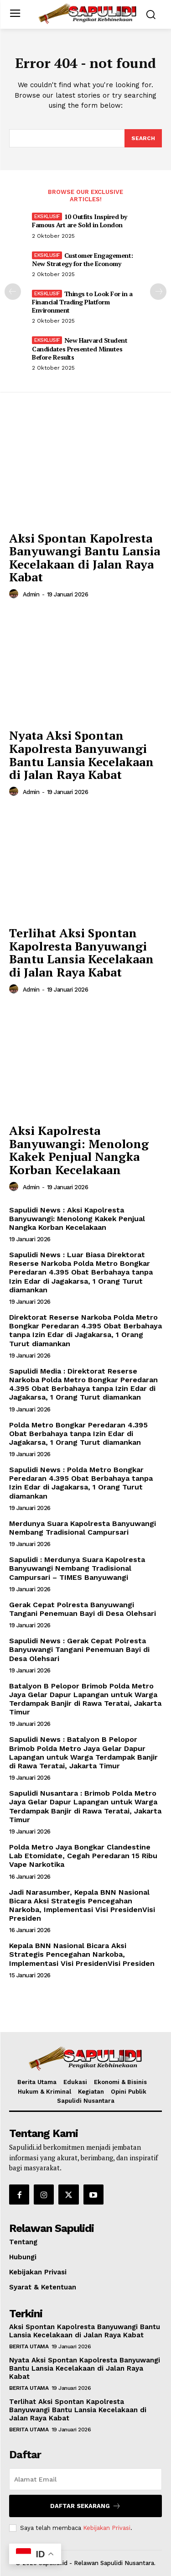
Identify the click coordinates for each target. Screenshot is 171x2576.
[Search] (143, 138)
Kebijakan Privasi (106, 2527)
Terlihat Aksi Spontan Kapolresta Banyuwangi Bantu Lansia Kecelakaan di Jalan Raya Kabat (81, 952)
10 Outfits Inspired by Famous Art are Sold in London (79, 220)
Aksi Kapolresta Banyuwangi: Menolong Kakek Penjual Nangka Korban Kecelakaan (79, 1150)
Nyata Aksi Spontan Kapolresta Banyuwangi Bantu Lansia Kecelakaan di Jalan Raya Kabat (81, 754)
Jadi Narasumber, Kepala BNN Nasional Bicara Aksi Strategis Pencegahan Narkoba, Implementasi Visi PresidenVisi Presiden (82, 1905)
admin (31, 594)
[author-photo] (15, 594)
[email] (85, 2479)
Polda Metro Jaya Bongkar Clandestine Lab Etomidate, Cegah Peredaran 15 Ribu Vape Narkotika (83, 1856)
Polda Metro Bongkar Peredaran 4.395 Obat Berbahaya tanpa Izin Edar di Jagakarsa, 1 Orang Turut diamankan (78, 1434)
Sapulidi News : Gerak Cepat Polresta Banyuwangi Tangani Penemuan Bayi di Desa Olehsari (79, 1649)
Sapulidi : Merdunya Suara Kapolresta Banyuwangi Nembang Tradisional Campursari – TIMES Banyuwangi (77, 1568)
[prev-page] (13, 291)
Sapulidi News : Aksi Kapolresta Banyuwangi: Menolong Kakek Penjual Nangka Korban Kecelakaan (77, 1219)
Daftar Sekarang (85, 2506)
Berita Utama (28, 2346)
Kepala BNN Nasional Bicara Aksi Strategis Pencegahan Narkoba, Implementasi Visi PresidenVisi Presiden (82, 1954)
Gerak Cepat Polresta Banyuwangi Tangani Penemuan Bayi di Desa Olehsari (82, 1609)
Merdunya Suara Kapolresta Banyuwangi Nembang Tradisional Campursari (82, 1527)
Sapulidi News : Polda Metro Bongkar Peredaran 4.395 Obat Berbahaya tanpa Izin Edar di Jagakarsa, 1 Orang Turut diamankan (81, 1482)
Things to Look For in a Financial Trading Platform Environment (82, 301)
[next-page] (158, 291)
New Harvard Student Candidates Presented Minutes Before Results (79, 348)
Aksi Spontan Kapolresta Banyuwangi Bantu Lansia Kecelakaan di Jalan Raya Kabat (84, 557)
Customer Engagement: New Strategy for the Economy (82, 259)
